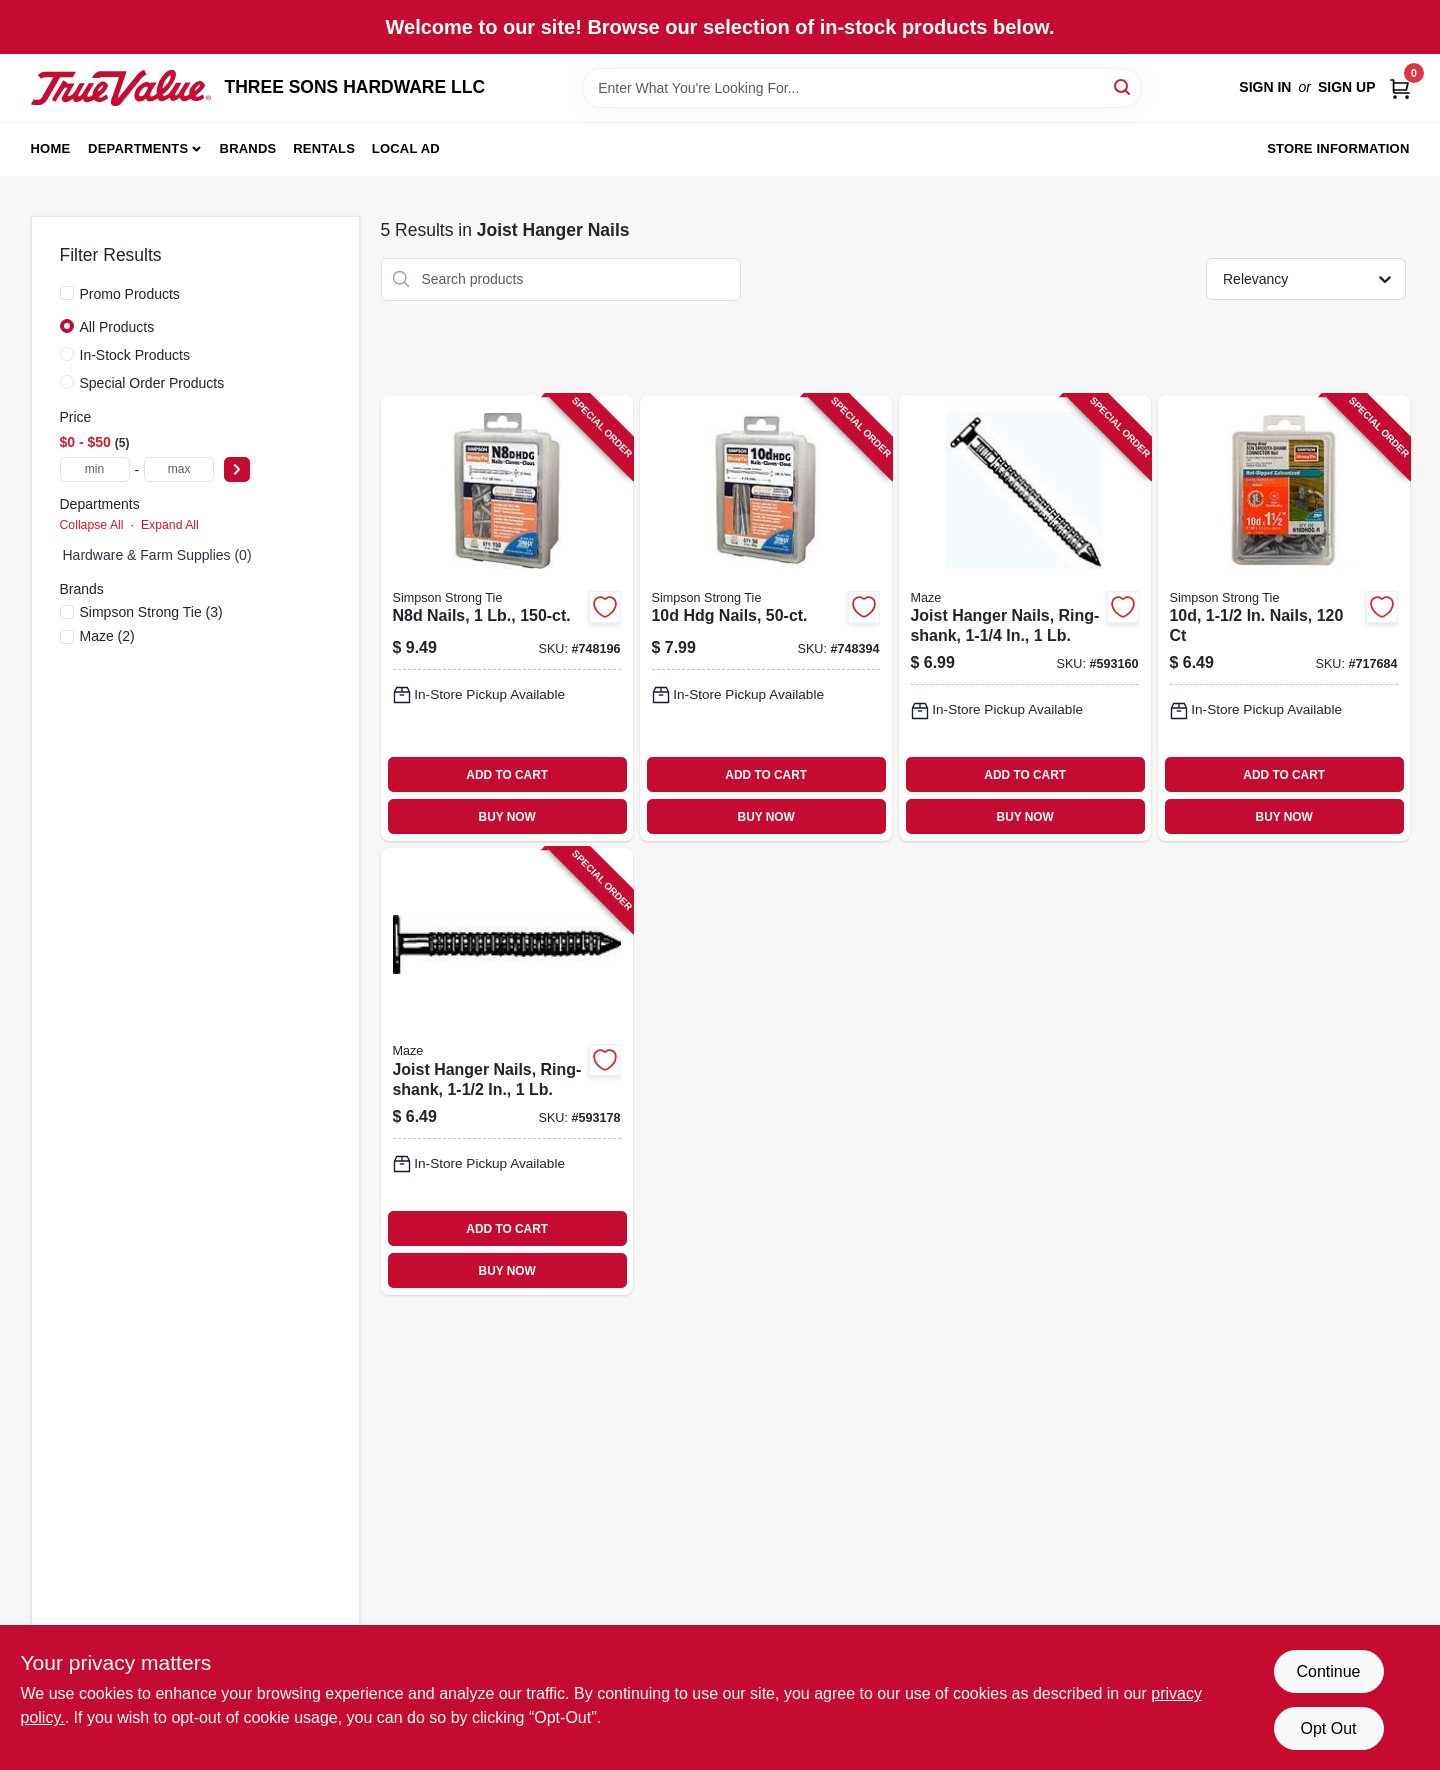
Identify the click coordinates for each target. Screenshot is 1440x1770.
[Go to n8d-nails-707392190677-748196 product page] (507, 618)
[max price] (179, 469)
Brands (248, 148)
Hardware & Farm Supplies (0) (157, 555)
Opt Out (1328, 1728)
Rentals (324, 148)
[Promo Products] (67, 293)
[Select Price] (237, 469)
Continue (1328, 1671)
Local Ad (406, 148)
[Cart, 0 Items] (1400, 87)
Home (51, 148)
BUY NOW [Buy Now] (507, 817)
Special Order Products (152, 383)
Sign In (1265, 87)
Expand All (170, 525)
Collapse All (92, 525)
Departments (138, 148)
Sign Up (1347, 87)
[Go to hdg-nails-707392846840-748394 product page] (766, 618)
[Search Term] (862, 88)
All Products (117, 327)
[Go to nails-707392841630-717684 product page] (1284, 618)
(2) (107, 636)
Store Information (1338, 148)
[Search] (1123, 86)
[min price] (95, 469)
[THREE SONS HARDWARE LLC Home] (121, 88)
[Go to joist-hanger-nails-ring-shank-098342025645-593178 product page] (507, 1071)
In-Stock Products (135, 355)
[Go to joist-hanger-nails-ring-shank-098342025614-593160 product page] (1025, 618)
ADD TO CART (507, 775)
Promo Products (130, 294)
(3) (151, 612)
